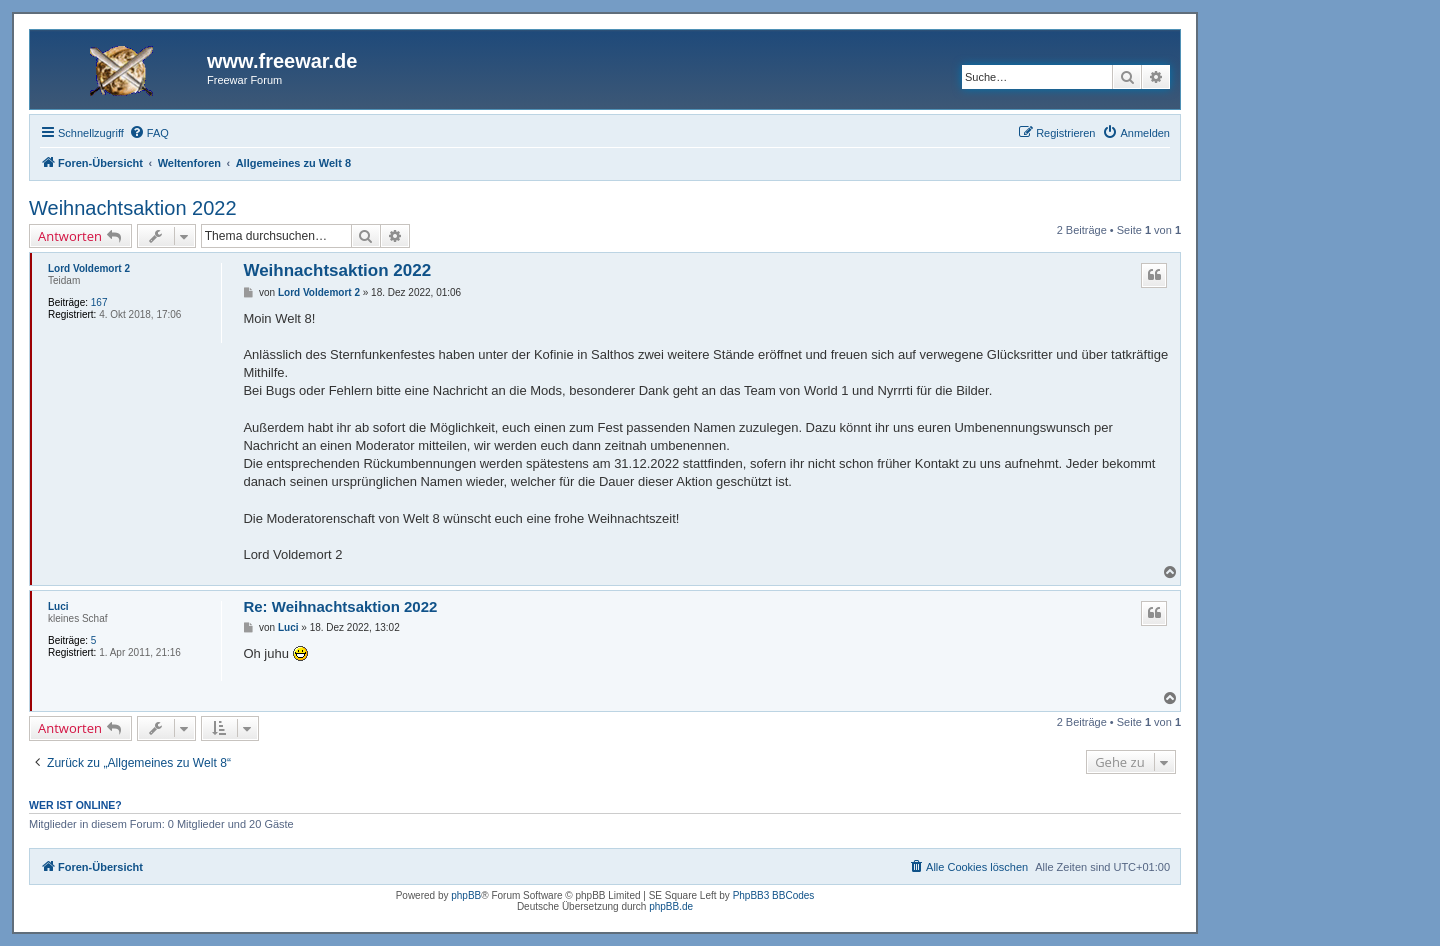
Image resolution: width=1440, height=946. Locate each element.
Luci (58, 606)
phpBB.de (671, 906)
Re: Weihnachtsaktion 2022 (340, 606)
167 (99, 302)
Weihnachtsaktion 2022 (133, 208)
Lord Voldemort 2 (89, 268)
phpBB (466, 895)
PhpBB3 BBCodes (774, 895)
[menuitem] (149, 133)
